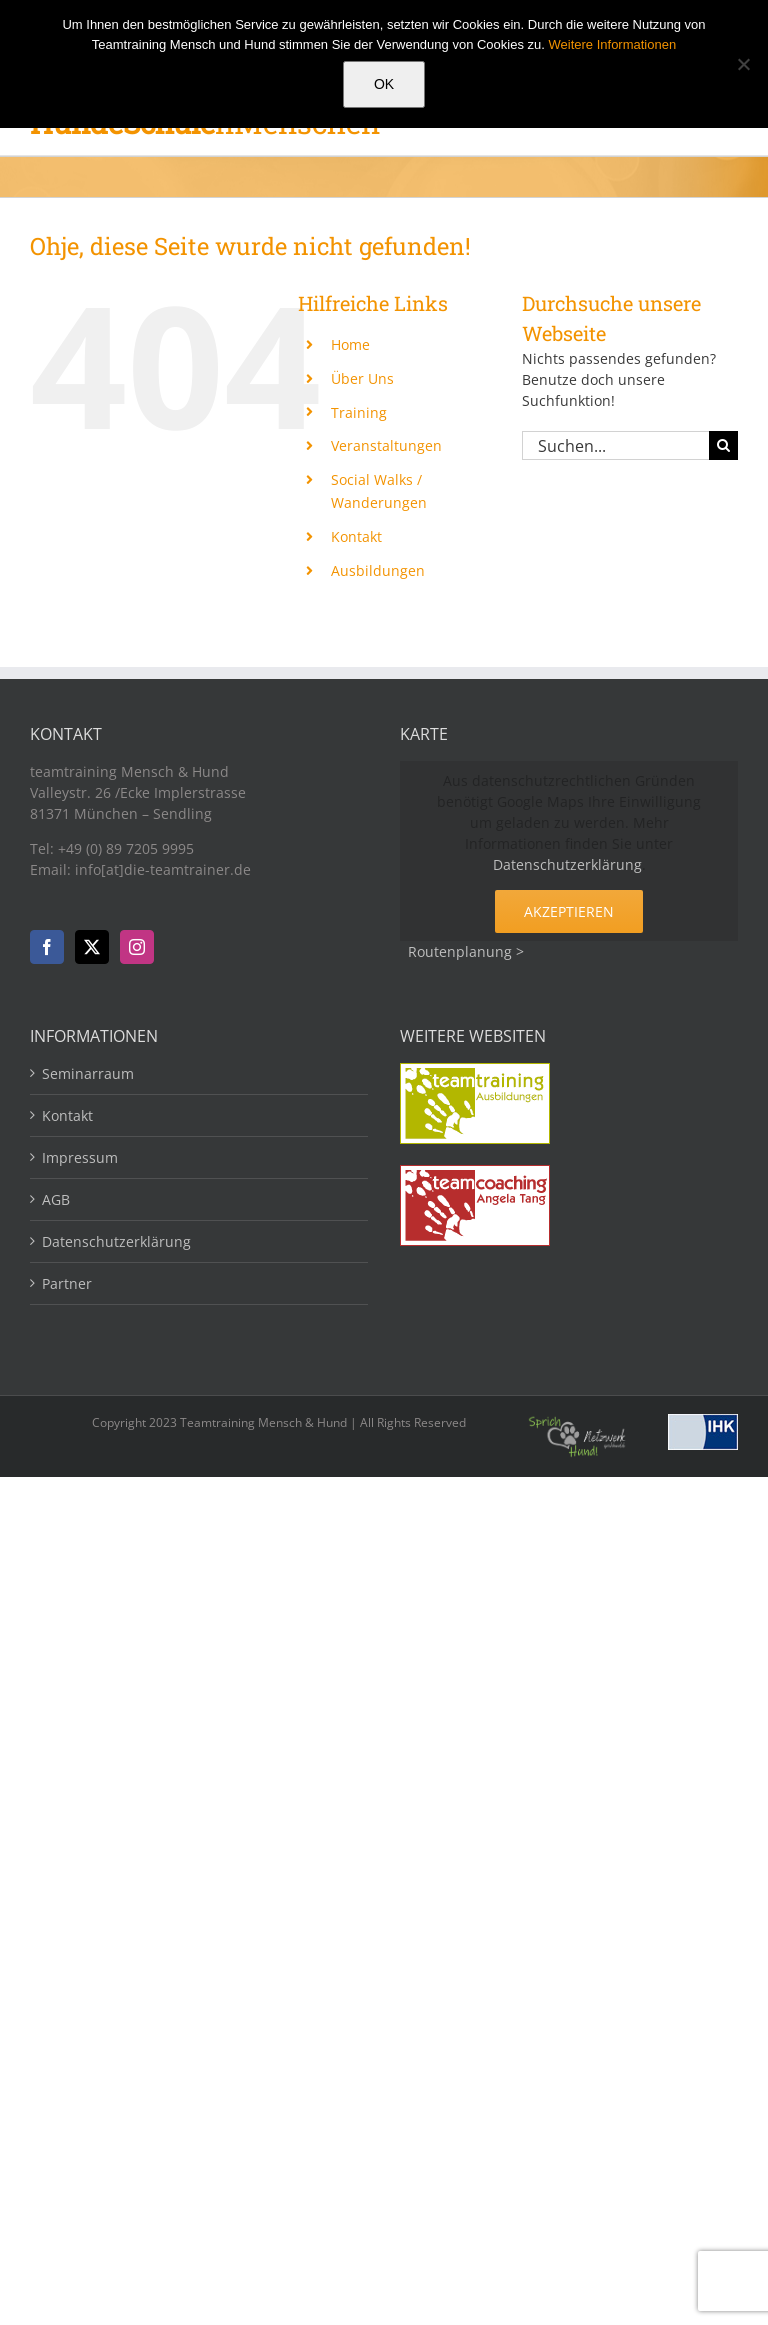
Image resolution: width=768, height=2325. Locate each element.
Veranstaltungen (386, 445)
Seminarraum (88, 1073)
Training (359, 412)
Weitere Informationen (613, 44)
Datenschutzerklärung (567, 864)
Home (350, 344)
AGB (56, 1199)
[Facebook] (47, 947)
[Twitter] (92, 947)
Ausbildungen (378, 570)
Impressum (80, 1157)
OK (384, 84)
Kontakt (356, 536)
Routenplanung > (466, 951)
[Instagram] (137, 947)
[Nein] (743, 64)
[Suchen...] (615, 445)
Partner (67, 1283)
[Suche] (723, 445)
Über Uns (362, 378)
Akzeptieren (569, 911)
